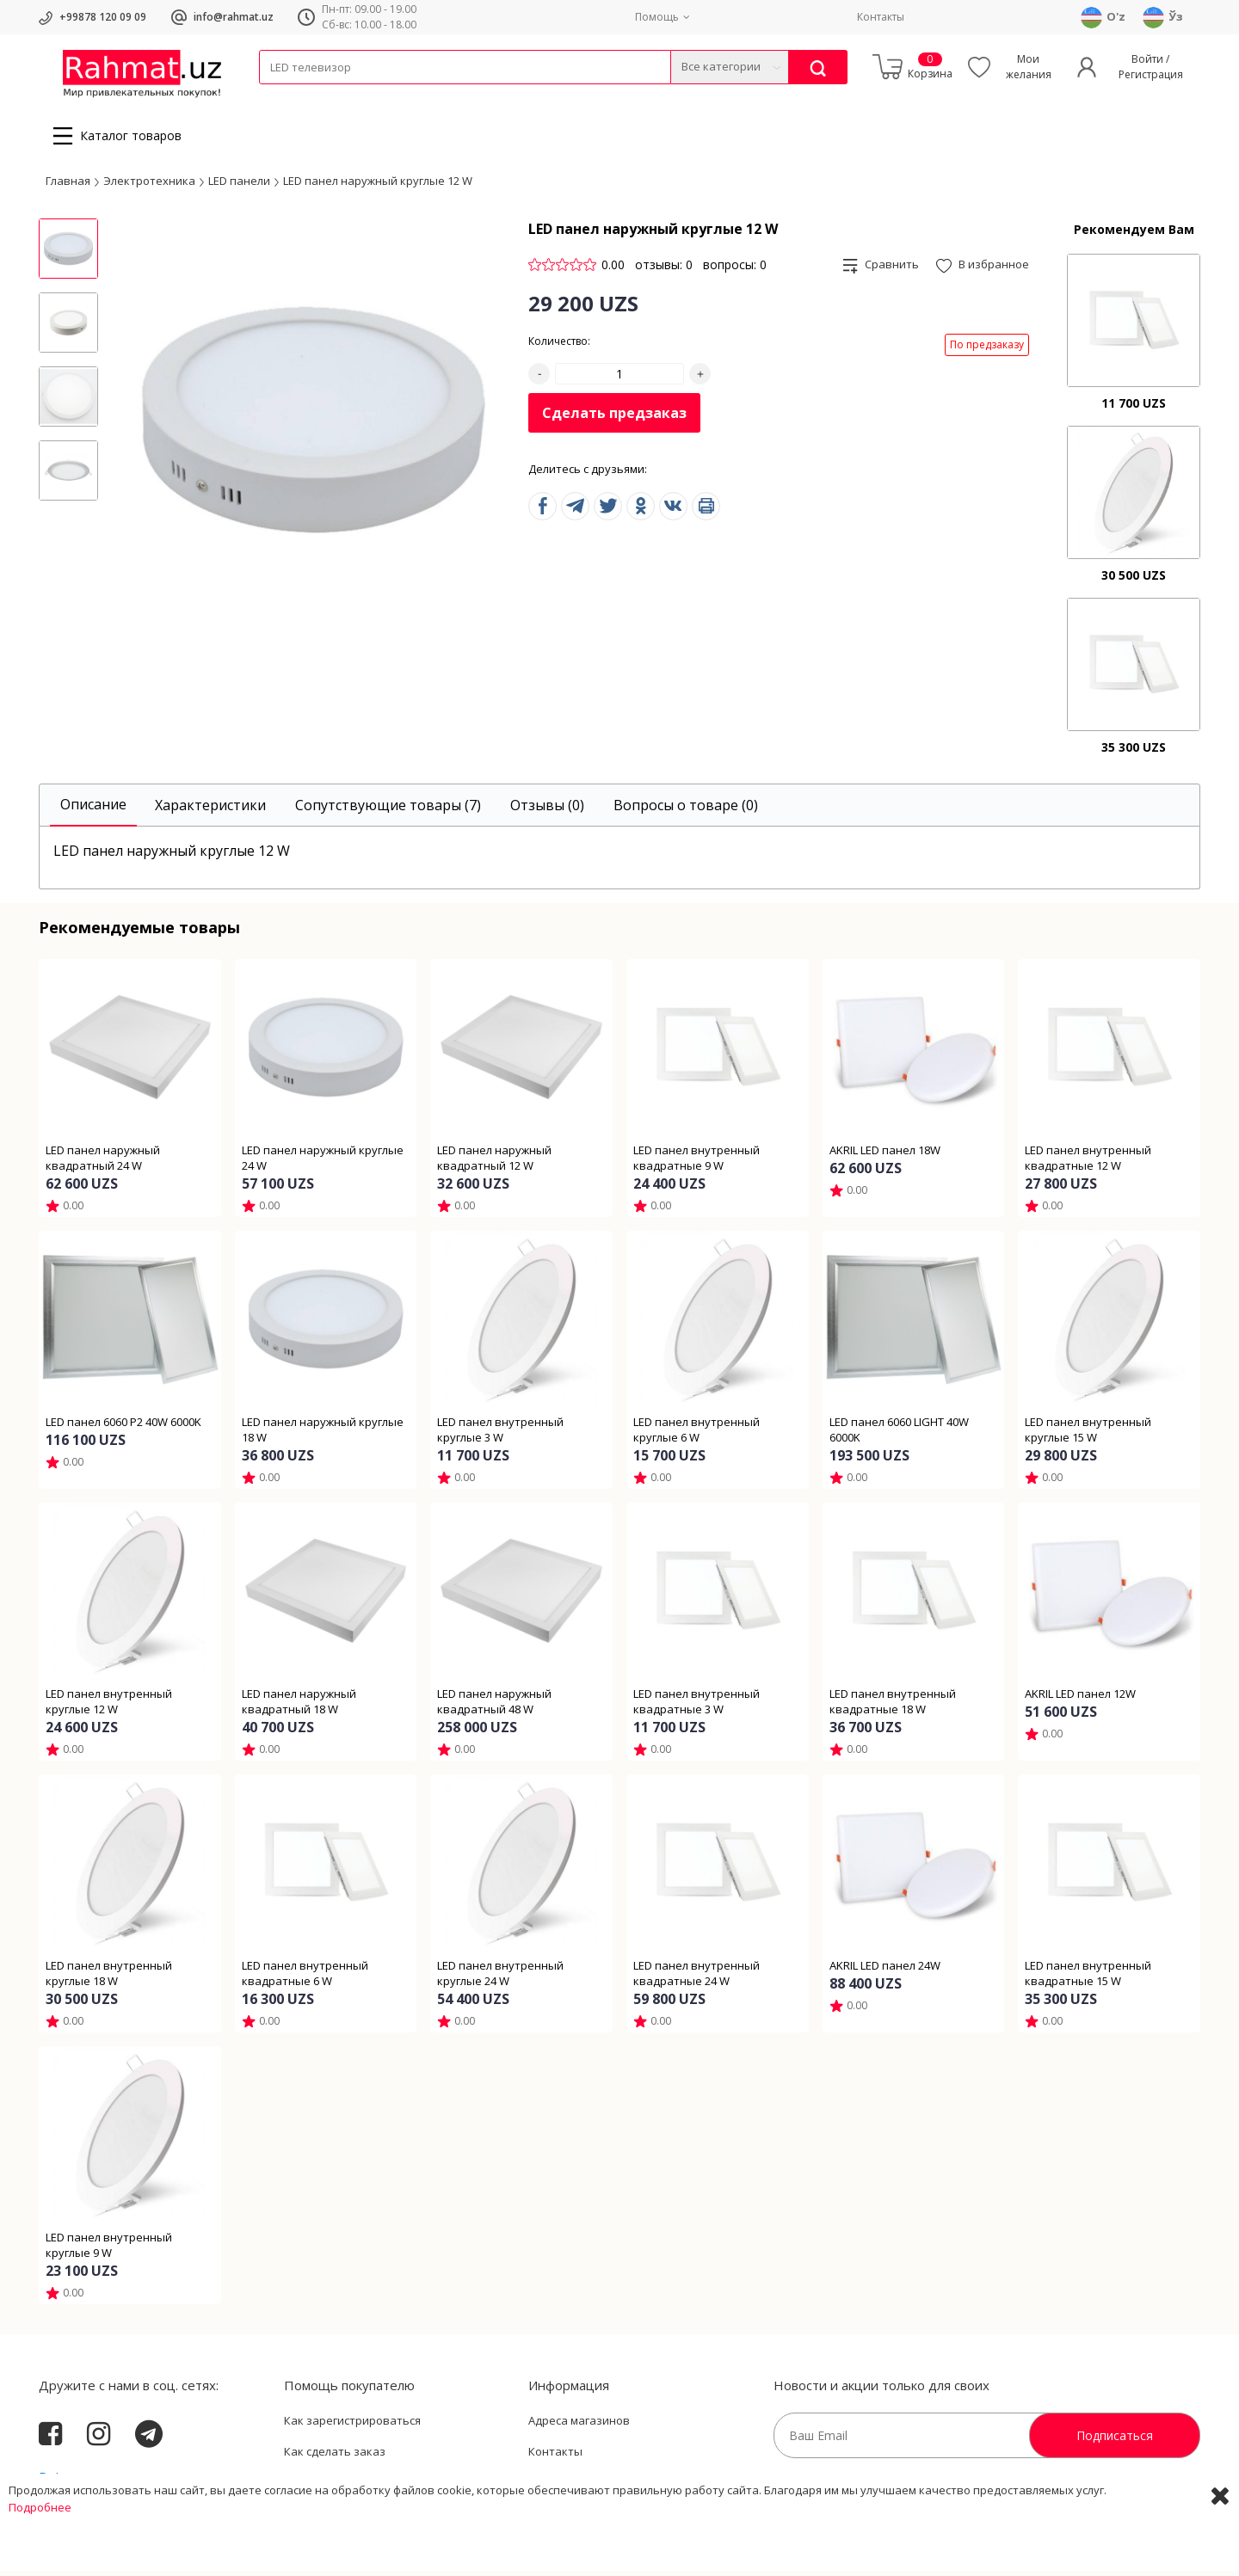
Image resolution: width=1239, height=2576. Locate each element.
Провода (325, 95)
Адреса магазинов (579, 2425)
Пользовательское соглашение (371, 2486)
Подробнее (40, 2559)
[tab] (93, 811)
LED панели (239, 185)
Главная (68, 185)
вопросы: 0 (735, 269)
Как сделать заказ (334, 2456)
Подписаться (1114, 2440)
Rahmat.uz (73, 2483)
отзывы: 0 (664, 269)
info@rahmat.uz (234, 16)
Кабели (278, 95)
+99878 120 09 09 (102, 16)
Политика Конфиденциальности (617, 2486)
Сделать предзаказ (614, 418)
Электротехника (395, 95)
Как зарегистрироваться (352, 2425)
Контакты (880, 16)
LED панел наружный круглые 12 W (377, 185)
